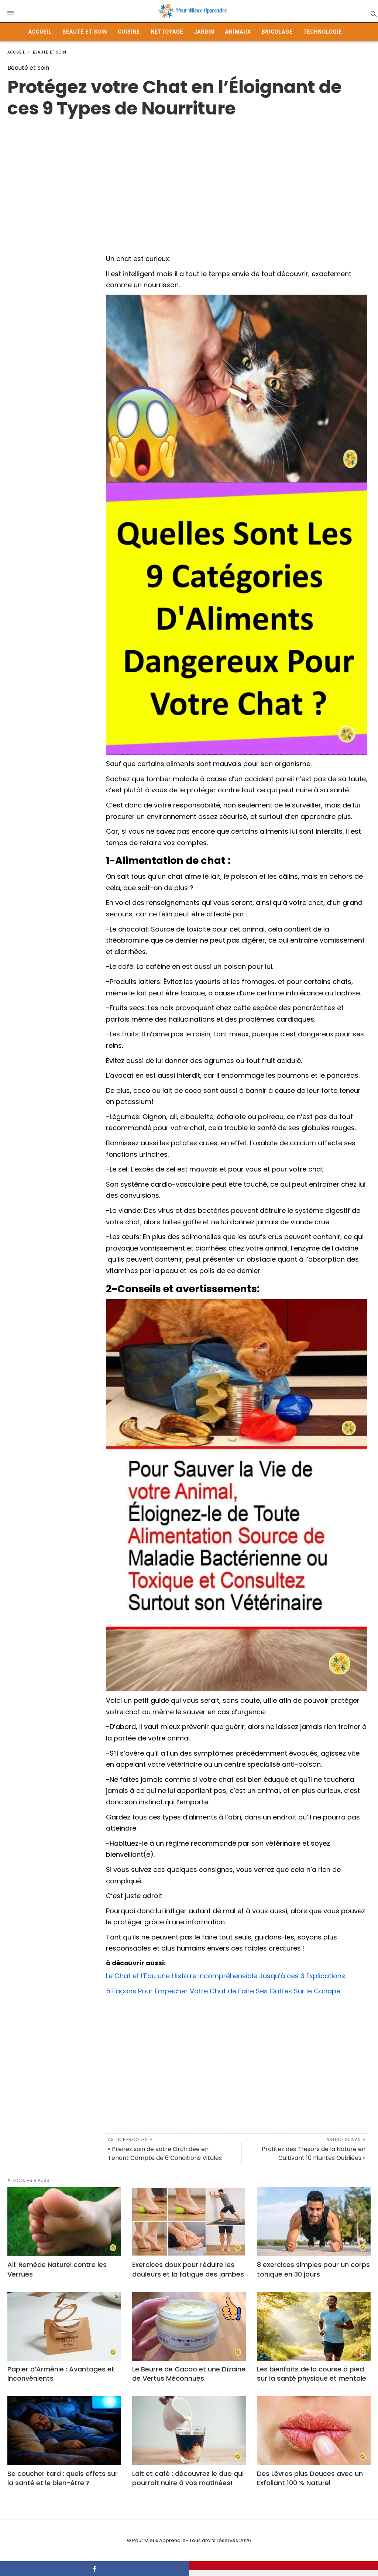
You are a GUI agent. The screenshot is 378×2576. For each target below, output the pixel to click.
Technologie (322, 32)
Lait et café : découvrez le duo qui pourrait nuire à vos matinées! (188, 2478)
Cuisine (129, 32)
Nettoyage (167, 32)
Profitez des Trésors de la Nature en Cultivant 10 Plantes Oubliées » (313, 2153)
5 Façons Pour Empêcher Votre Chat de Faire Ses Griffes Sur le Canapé (223, 1991)
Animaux (238, 32)
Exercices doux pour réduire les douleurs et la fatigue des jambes (188, 2269)
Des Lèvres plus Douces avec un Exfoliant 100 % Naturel (310, 2478)
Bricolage (277, 32)
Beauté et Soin (84, 32)
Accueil (40, 32)
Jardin (204, 32)
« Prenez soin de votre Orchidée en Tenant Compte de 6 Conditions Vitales (165, 2153)
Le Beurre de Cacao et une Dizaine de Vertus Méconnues (188, 2373)
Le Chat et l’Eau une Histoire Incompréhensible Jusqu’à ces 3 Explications (225, 1975)
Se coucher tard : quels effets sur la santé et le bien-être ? (62, 2478)
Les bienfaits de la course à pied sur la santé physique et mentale (311, 2373)
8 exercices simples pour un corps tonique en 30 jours (313, 2269)
